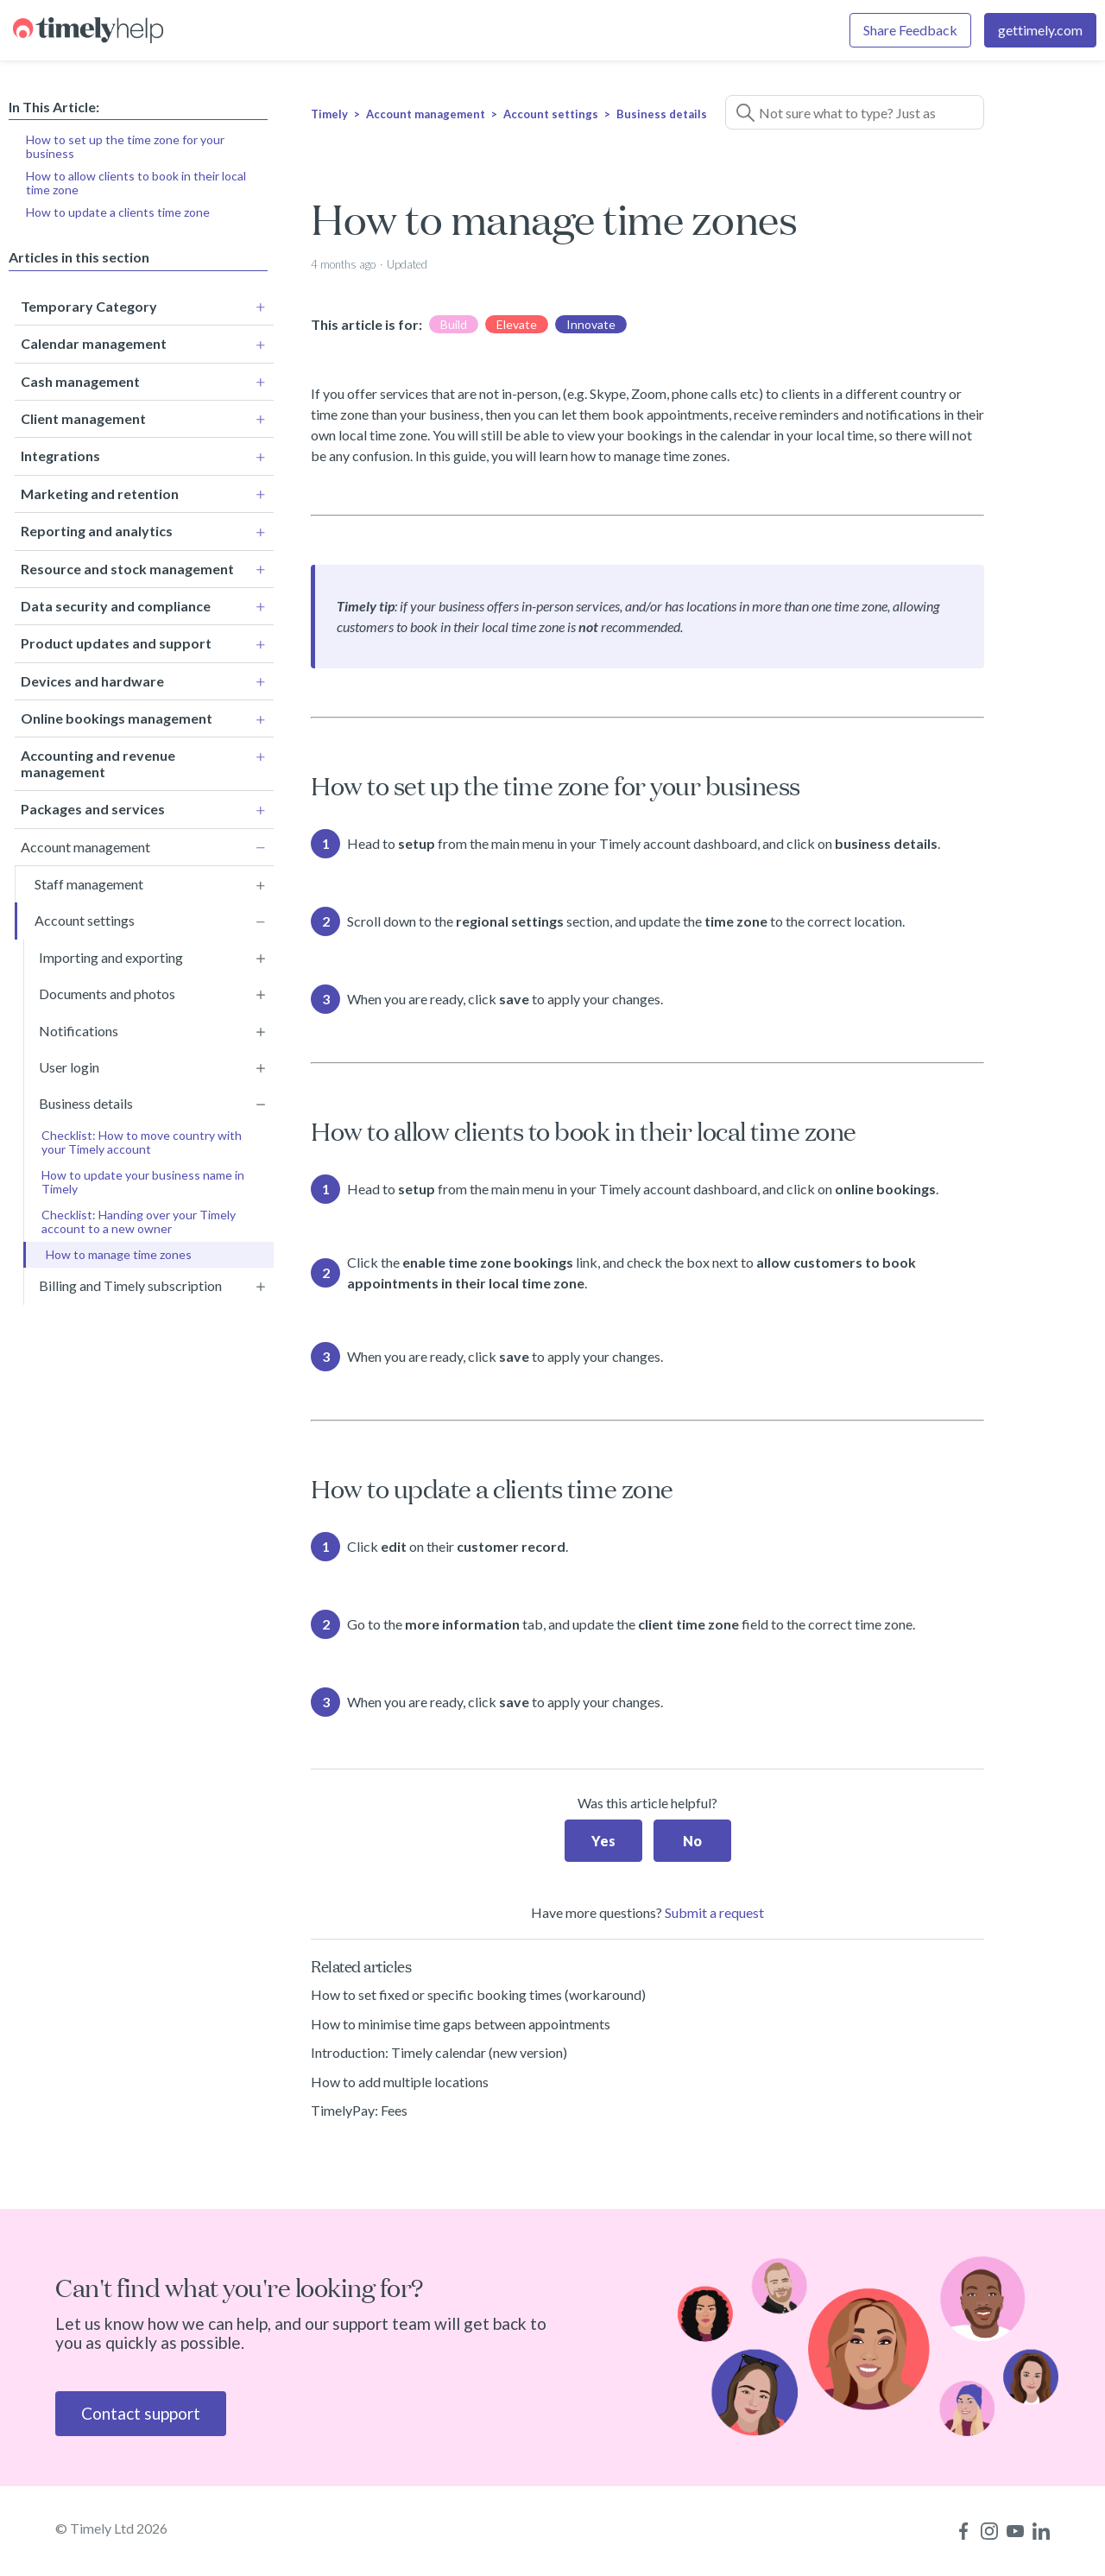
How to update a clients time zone (118, 212)
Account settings (550, 114)
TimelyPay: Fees (359, 2110)
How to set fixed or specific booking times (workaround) (478, 1994)
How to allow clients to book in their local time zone (136, 182)
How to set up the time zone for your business (125, 146)
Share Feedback (910, 30)
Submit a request (714, 1912)
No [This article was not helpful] (692, 1840)
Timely (329, 114)
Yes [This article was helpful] (603, 1840)
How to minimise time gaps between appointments (460, 2024)
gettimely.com (1040, 30)
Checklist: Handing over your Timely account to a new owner (138, 1213)
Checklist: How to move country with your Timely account (141, 1134)
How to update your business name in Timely (142, 1174)
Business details (661, 114)
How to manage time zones (119, 1246)
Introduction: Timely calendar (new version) (439, 2052)
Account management (425, 114)
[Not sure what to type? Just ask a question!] (854, 112)
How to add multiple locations (400, 2081)
